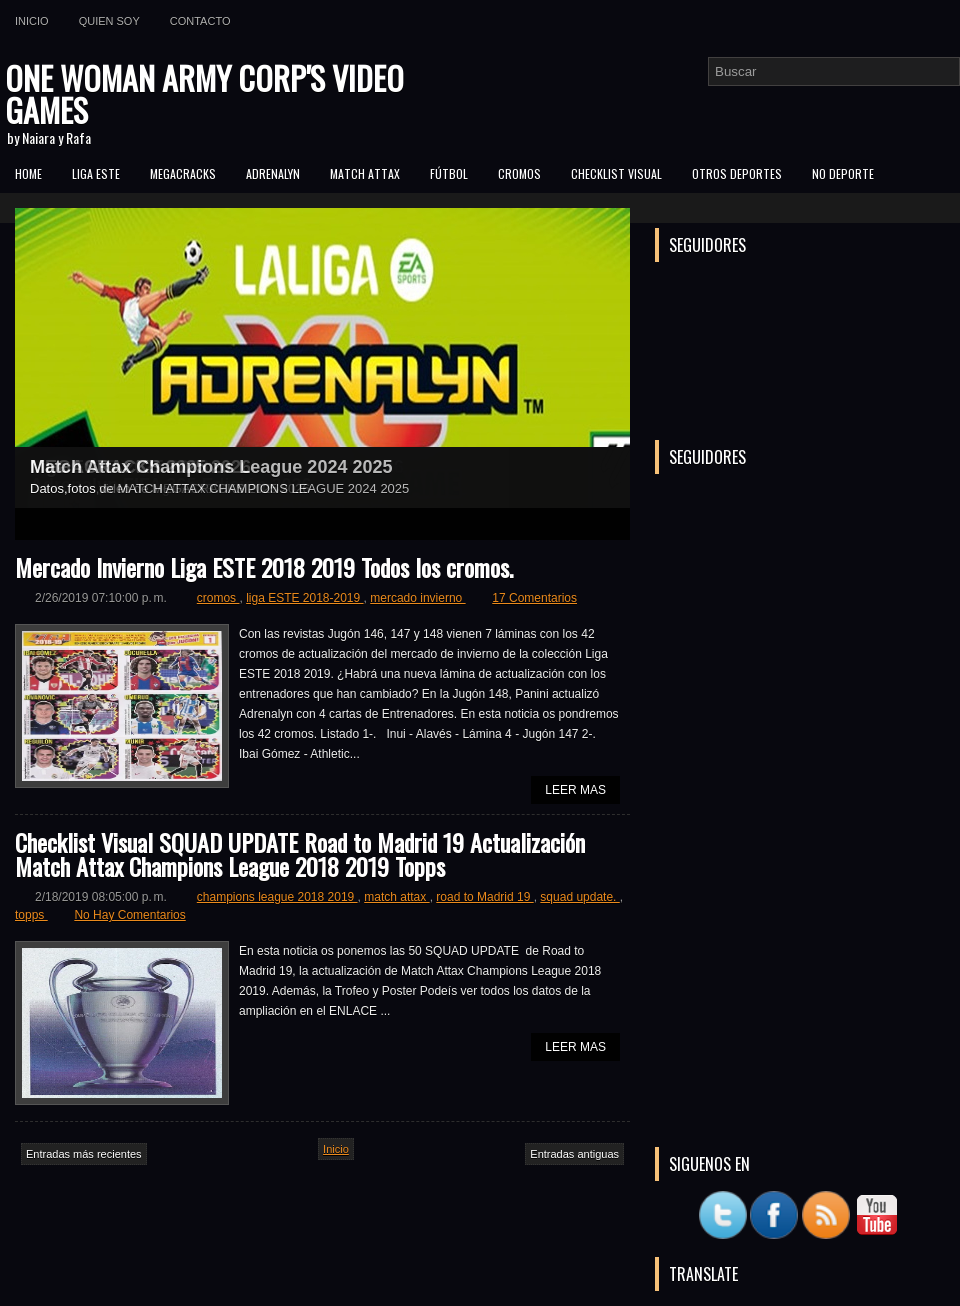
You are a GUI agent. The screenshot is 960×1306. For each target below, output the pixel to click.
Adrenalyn (273, 173)
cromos (218, 598)
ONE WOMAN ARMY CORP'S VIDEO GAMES (204, 93)
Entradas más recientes (84, 1154)
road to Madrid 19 (484, 897)
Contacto (200, 21)
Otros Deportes (737, 173)
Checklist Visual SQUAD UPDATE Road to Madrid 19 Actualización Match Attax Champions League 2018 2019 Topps (300, 854)
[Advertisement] (805, 1004)
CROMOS (519, 173)
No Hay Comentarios (129, 915)
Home (28, 173)
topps (31, 915)
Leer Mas (575, 790)
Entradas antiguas (574, 1154)
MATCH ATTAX (365, 173)
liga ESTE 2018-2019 (304, 598)
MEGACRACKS (183, 173)
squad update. (579, 897)
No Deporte (843, 173)
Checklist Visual (616, 173)
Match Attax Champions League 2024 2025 (211, 467)
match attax (396, 897)
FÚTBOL (449, 173)
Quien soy (109, 21)
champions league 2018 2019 (277, 897)
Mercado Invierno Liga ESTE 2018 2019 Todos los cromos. (264, 567)
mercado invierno (417, 598)
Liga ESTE (96, 173)
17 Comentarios (534, 598)
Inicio (32, 21)
